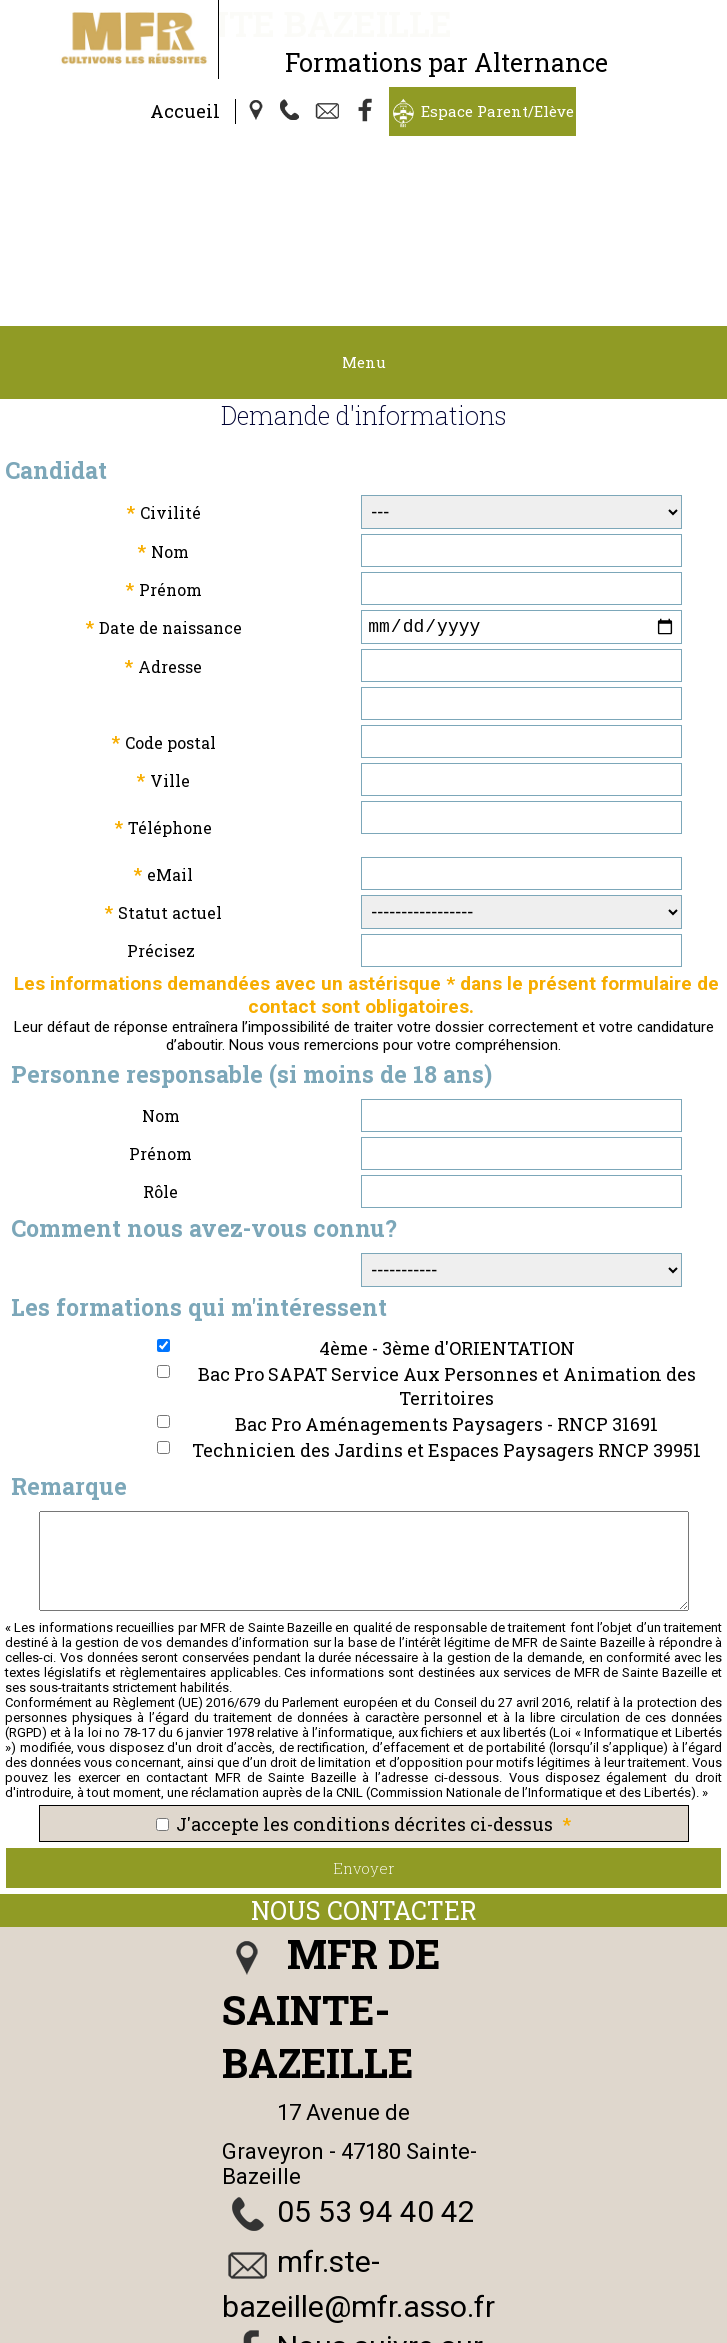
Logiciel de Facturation (431, 2331)
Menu (364, 232)
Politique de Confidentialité (540, 2313)
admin (560, 2331)
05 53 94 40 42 (376, 2085)
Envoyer (364, 1742)
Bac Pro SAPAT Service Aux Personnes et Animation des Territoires (447, 1260)
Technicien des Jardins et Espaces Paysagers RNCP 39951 (446, 1324)
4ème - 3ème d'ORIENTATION (447, 1222)
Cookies (680, 2313)
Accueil (185, 111)
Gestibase (294, 2331)
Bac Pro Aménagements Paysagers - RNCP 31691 (446, 1298)
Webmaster (201, 2331)
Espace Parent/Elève (497, 111)
